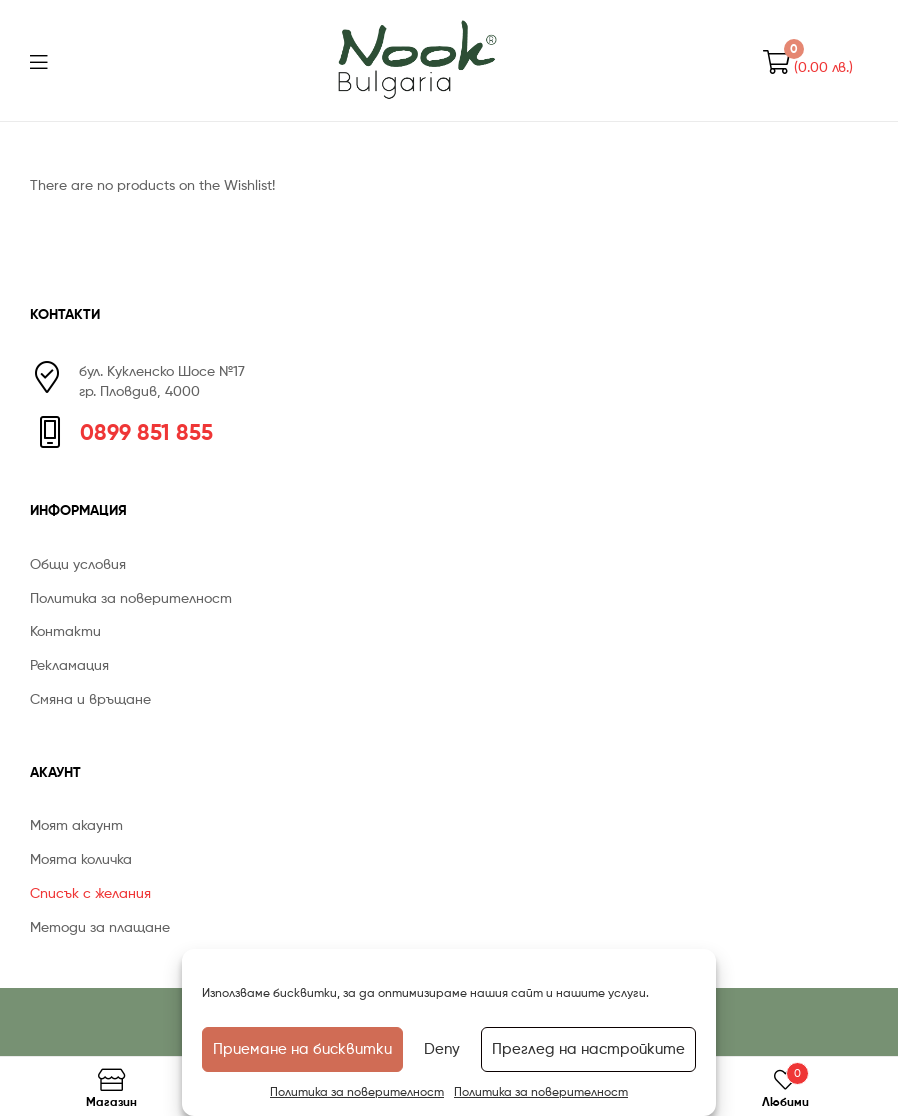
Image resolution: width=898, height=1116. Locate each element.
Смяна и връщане (90, 698)
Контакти (65, 630)
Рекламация (69, 664)
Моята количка (81, 858)
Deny (442, 1049)
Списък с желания (90, 892)
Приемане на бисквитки (302, 1049)
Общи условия (78, 563)
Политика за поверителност (357, 1091)
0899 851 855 (146, 432)
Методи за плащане (100, 926)
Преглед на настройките (588, 1049)
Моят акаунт (76, 824)
